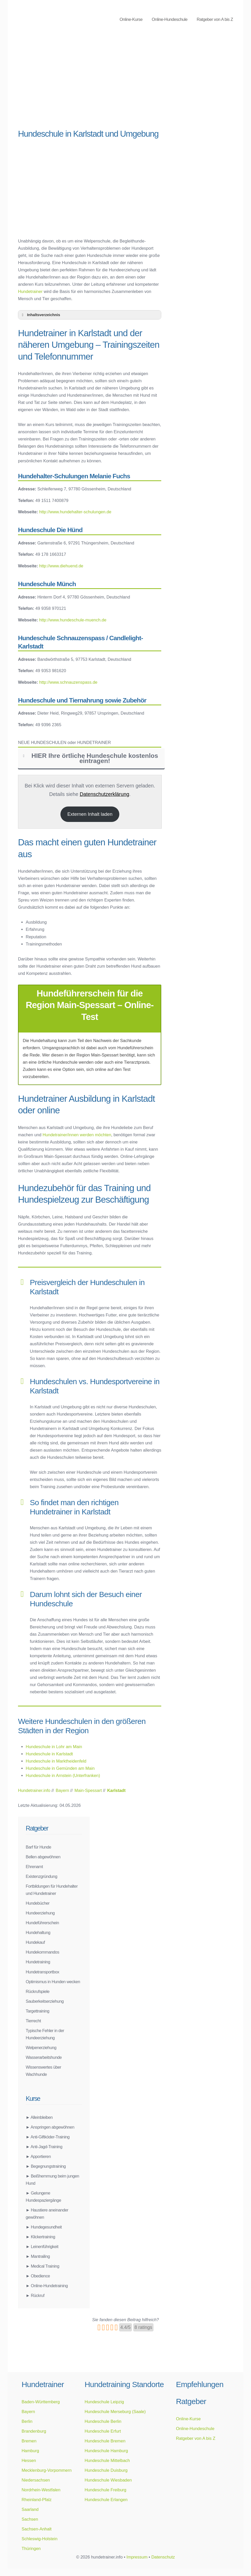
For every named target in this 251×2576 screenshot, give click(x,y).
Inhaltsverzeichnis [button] (40, 314)
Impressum (137, 2557)
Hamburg (30, 2450)
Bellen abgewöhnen (43, 1856)
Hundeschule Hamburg (106, 2450)
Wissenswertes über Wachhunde (43, 2071)
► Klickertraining (40, 2236)
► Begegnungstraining (46, 2166)
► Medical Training (42, 2266)
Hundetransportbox (42, 1972)
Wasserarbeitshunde (44, 2057)
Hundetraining (38, 1961)
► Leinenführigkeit (42, 2246)
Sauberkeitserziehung (45, 2001)
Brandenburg (34, 2431)
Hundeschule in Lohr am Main (54, 1746)
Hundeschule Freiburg (105, 2489)
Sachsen (30, 2519)
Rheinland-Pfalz (36, 2499)
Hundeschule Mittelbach (107, 2460)
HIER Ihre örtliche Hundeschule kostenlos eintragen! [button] (89, 758)
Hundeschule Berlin (103, 2421)
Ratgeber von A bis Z (215, 19)
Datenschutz (163, 2557)
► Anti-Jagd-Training (44, 2146)
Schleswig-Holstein (39, 2538)
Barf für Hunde (38, 1847)
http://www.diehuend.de (61, 565)
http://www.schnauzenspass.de (68, 682)
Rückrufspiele (37, 1991)
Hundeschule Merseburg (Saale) (115, 2411)
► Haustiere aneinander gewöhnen (47, 2213)
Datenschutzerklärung (104, 794)
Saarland (30, 2509)
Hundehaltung (38, 1932)
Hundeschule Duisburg (106, 2470)
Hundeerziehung (40, 1913)
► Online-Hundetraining (47, 2285)
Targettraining (37, 2011)
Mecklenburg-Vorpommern (46, 2470)
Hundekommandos (42, 1952)
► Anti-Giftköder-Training (47, 2137)
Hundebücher (37, 1903)
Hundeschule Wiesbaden (108, 2480)
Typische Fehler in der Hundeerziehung (45, 2034)
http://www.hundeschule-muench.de (72, 620)
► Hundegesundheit (44, 2227)
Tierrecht (33, 2020)
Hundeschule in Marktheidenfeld (56, 1761)
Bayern (28, 2411)
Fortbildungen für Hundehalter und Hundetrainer (52, 1890)
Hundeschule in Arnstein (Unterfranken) (63, 1775)
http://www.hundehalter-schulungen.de (75, 511)
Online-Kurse (131, 19)
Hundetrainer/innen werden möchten (76, 1134)
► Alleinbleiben (39, 2117)
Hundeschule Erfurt (103, 2431)
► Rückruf (35, 2295)
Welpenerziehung (41, 2047)
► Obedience (38, 2276)
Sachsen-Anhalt (37, 2529)
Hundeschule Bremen (105, 2441)
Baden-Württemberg (41, 2401)
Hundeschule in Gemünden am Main (60, 1768)
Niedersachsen (36, 2480)
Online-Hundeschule (169, 19)
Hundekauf (35, 1942)
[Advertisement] (89, 85)
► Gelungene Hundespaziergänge (43, 2196)
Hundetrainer (30, 291)
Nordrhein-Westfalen (41, 2489)
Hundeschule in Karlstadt (49, 1753)
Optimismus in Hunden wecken (53, 1981)
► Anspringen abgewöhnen (50, 2127)
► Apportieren (38, 2156)
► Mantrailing (38, 2256)
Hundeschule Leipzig (104, 2401)
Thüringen (31, 2548)
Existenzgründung (41, 1876)
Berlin (27, 2421)
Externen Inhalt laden (89, 814)
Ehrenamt (34, 1866)
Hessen (29, 2460)
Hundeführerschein (42, 1922)
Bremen (29, 2441)
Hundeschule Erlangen (106, 2499)
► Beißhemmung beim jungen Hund (52, 2179)
